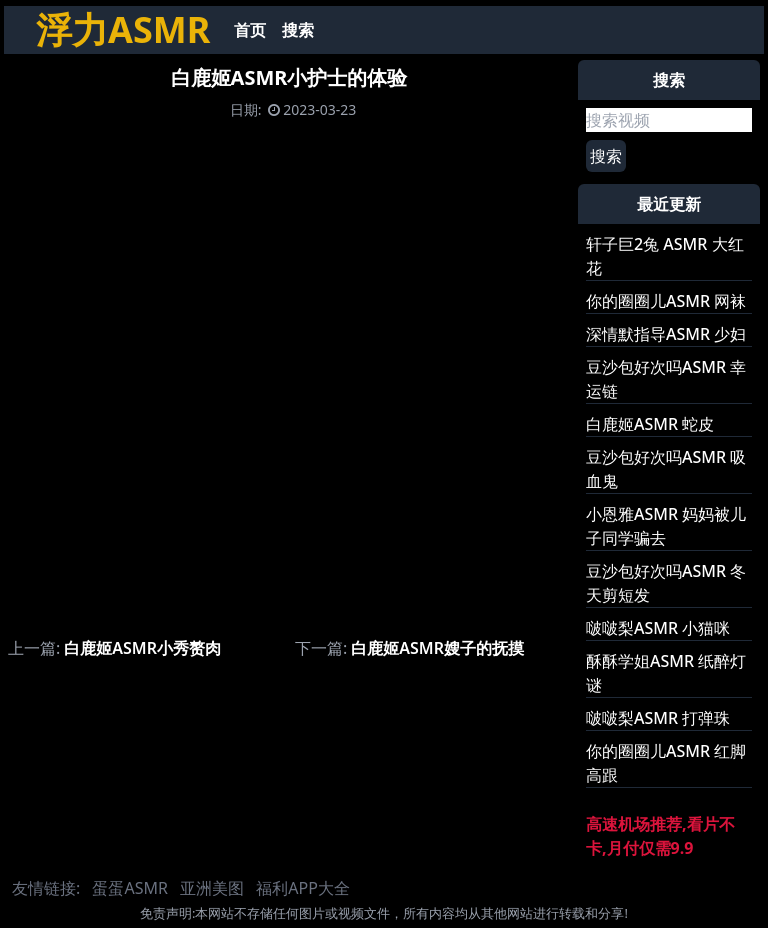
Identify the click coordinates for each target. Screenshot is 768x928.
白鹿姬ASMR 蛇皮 (650, 424)
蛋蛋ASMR (129, 888)
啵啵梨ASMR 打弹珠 (658, 718)
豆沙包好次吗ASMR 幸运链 (666, 379)
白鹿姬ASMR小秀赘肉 (142, 648)
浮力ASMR (123, 29)
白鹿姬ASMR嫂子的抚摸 (437, 648)
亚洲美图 (212, 888)
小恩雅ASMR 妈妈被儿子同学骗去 (666, 526)
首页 (250, 30)
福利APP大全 (303, 888)
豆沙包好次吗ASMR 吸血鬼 (666, 469)
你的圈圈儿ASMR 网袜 (666, 301)
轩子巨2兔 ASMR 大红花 (665, 256)
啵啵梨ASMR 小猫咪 (658, 628)
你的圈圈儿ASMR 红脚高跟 (666, 763)
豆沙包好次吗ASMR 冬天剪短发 (666, 583)
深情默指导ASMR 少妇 (666, 334)
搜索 (298, 30)
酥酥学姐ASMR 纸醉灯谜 (666, 673)
